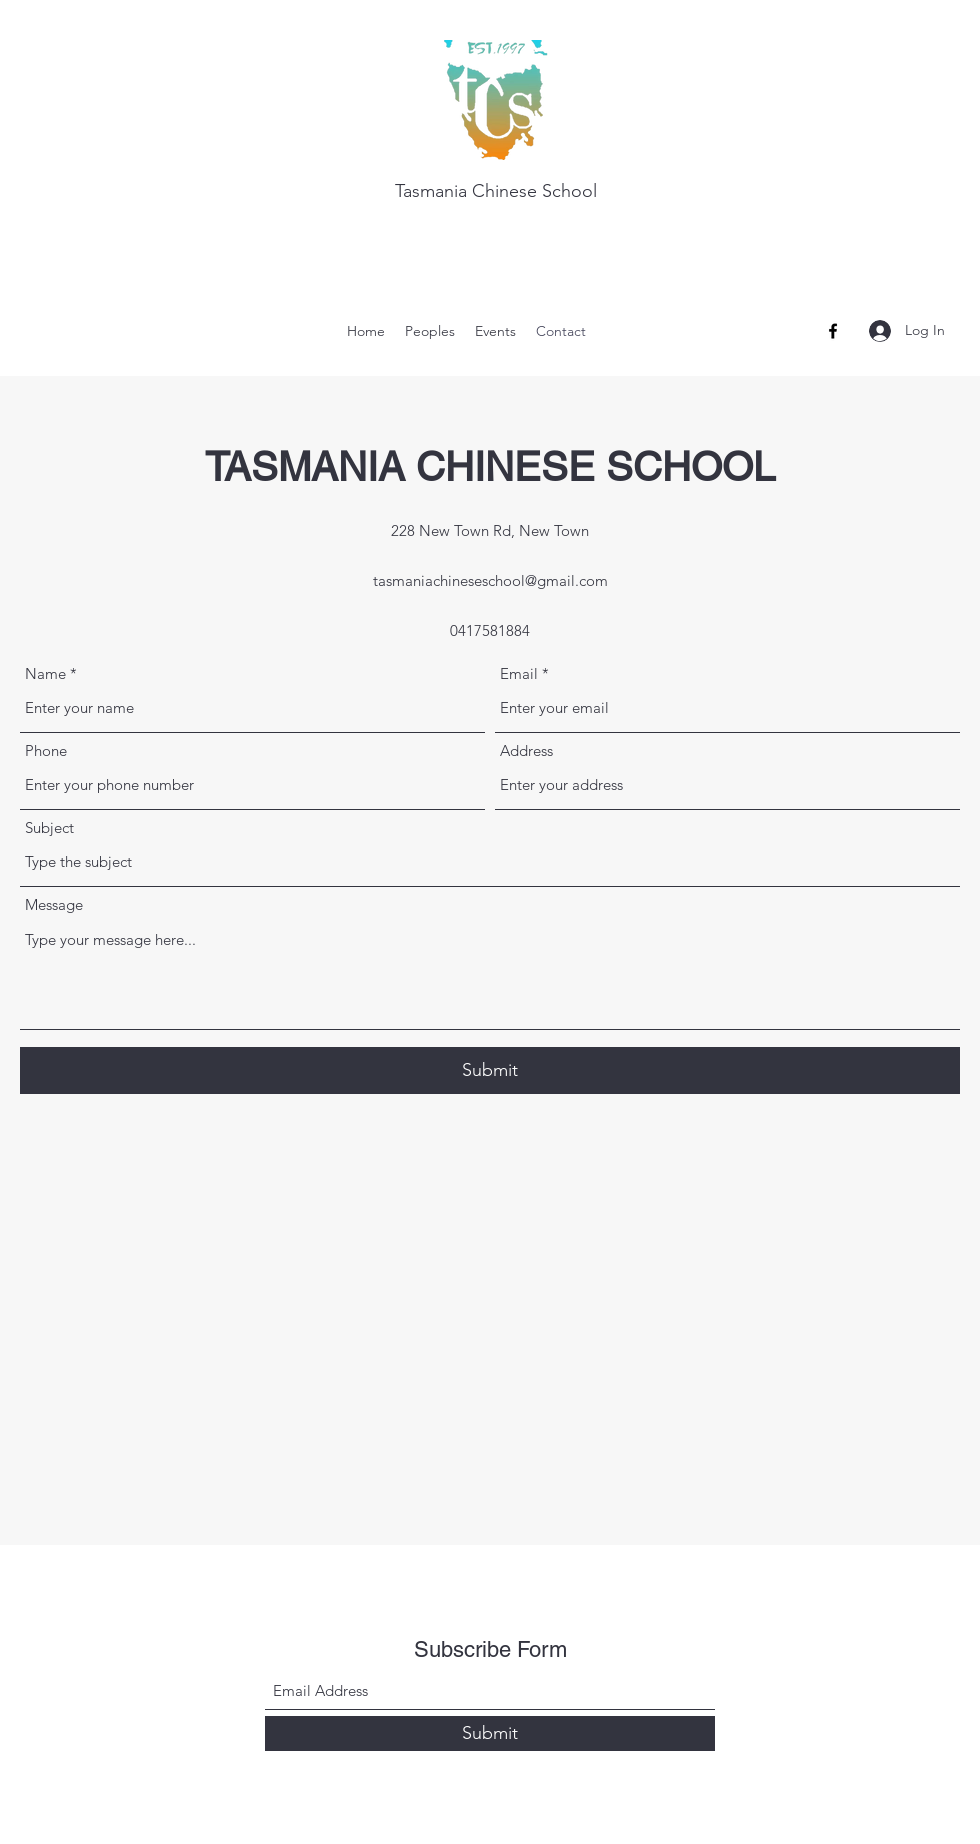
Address (526, 750)
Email (519, 673)
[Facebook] (833, 331)
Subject (49, 827)
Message (54, 904)
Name (45, 673)
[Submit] (490, 1070)
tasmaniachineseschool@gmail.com (490, 580)
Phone (46, 750)
